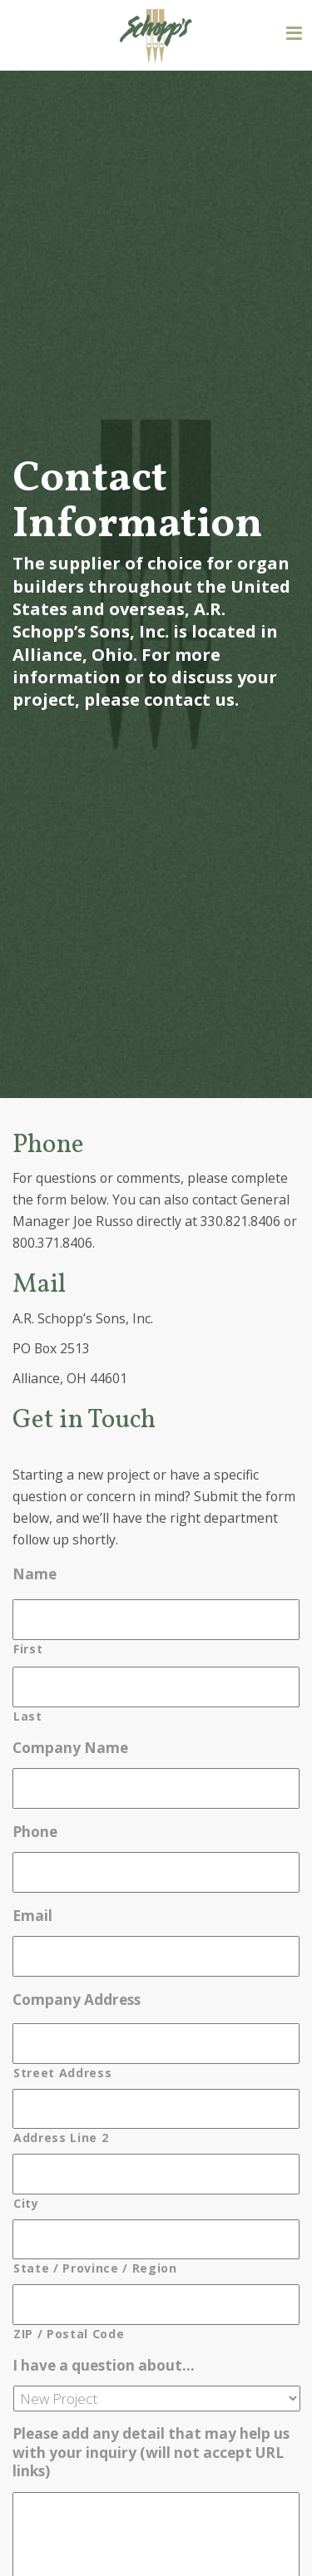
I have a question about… (103, 2366)
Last (27, 1716)
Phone (34, 1832)
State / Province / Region (95, 2268)
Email (32, 1916)
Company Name (70, 1748)
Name (34, 1574)
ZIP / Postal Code (68, 2334)
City (26, 2203)
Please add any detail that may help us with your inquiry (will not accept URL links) (151, 2452)
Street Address (62, 2073)
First (27, 1649)
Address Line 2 (60, 2137)
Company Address (76, 2000)
